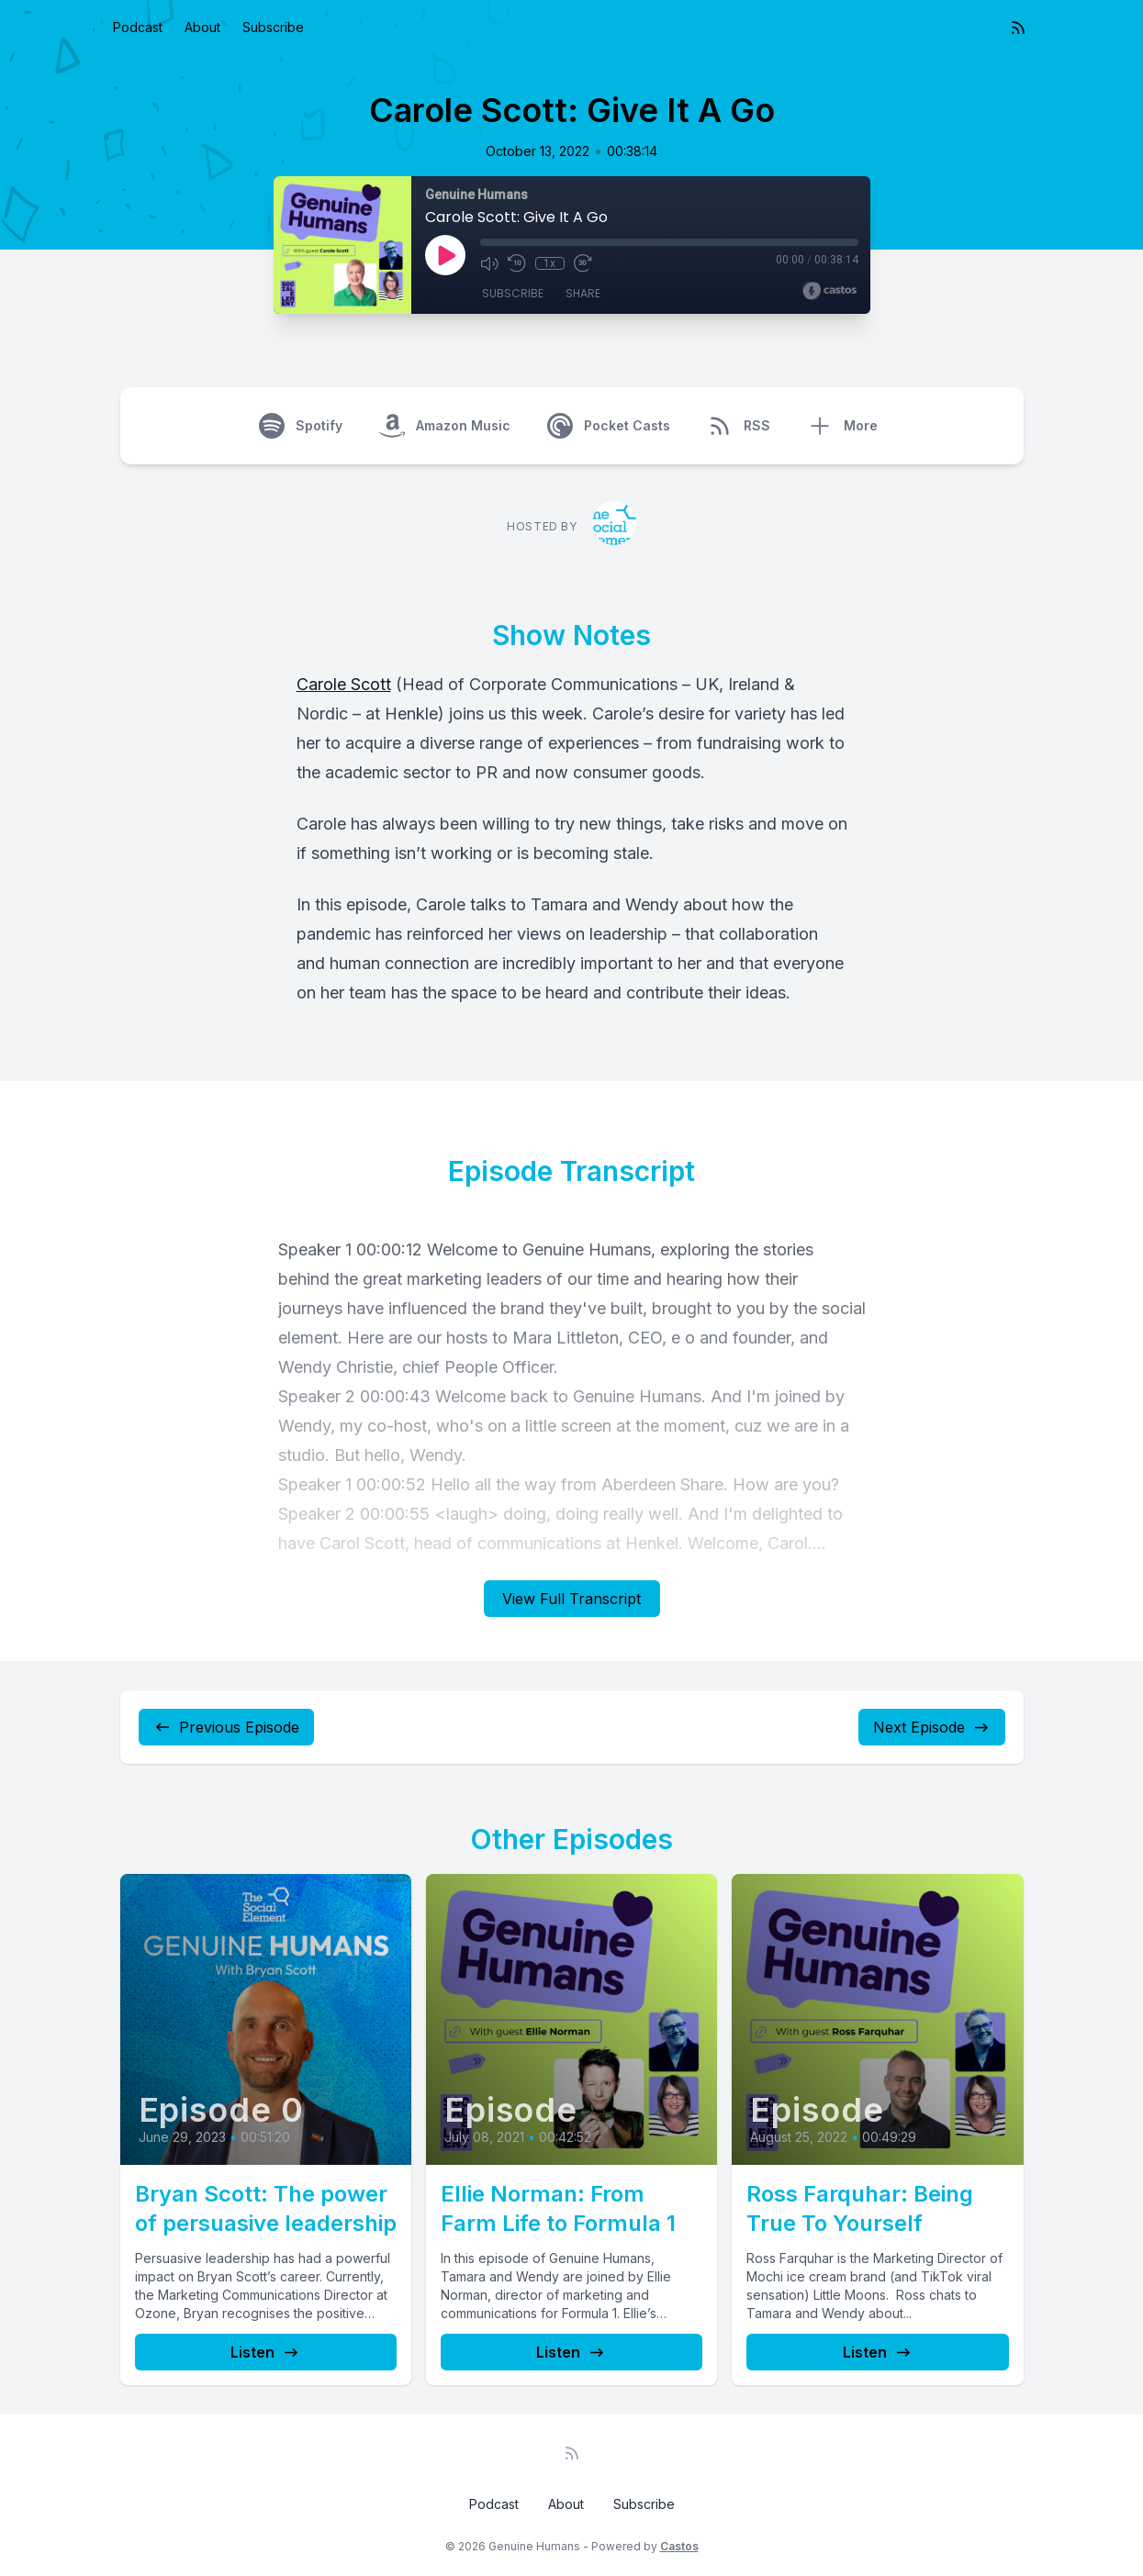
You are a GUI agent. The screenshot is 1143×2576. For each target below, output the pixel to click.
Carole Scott (344, 684)
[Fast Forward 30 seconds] (583, 263)
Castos (679, 2546)
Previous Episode (226, 1727)
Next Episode (932, 1727)
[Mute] (489, 263)
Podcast (137, 27)
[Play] (445, 255)
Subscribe (273, 27)
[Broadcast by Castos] (829, 291)
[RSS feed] (1018, 27)
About (202, 27)
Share (583, 293)
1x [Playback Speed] (549, 263)
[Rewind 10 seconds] (517, 263)
